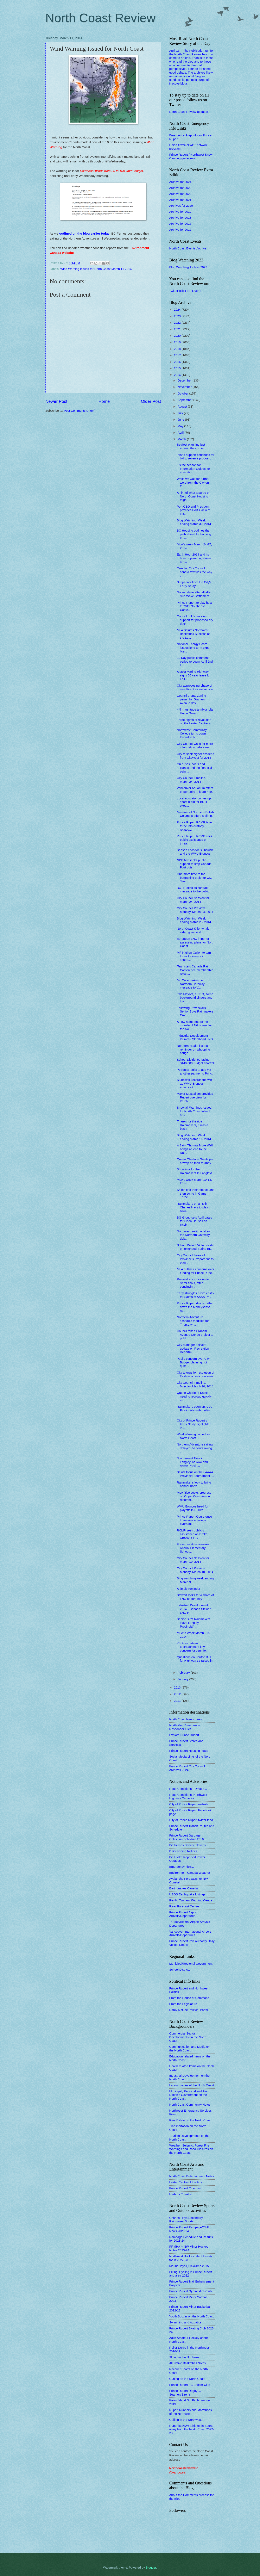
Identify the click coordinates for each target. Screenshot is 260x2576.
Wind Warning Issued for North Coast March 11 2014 (96, 269)
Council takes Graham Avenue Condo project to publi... (195, 1334)
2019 (178, 342)
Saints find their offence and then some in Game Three (195, 1193)
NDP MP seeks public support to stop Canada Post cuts (194, 864)
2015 (178, 368)
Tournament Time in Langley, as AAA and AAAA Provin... (192, 1462)
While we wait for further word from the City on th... (193, 482)
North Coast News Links (185, 1719)
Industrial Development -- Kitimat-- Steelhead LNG (195, 1037)
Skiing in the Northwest (185, 2357)
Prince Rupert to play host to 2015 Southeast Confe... (194, 606)
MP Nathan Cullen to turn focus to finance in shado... (194, 956)
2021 (178, 329)
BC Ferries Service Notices (187, 1845)
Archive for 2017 (180, 223)
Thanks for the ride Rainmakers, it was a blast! (192, 1125)
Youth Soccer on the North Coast (191, 2316)
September (185, 400)
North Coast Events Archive (188, 248)
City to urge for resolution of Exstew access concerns (195, 1374)
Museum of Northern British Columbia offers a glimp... (195, 814)
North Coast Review (100, 18)
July (181, 413)
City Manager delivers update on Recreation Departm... (193, 1348)
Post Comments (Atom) (80, 410)
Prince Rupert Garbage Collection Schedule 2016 (186, 1837)
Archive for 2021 (180, 200)
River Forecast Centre (184, 1906)
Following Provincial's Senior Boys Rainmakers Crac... (195, 1011)
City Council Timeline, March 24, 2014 (191, 779)
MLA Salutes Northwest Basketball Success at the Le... (193, 633)
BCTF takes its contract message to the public (193, 889)
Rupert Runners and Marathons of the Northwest (190, 2411)
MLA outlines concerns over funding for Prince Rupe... (195, 1271)
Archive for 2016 (180, 229)
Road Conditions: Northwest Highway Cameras (188, 1796)
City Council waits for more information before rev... (195, 745)
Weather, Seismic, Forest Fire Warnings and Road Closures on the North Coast (191, 2149)
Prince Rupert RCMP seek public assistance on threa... (194, 840)
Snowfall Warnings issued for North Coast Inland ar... (194, 1111)
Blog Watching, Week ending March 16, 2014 (194, 1137)
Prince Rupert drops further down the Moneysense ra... (195, 1307)
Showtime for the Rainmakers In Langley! (194, 1171)
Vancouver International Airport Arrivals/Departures (190, 1933)
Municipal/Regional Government (191, 1963)
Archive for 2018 (180, 217)
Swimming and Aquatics (185, 2322)
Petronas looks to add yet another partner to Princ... (195, 1071)
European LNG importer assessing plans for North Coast (195, 942)
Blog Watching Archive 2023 (188, 267)
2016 (178, 362)
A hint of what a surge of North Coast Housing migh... (193, 496)
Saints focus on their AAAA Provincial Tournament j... (195, 1474)
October (183, 393)
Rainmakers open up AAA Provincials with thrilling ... (194, 1410)
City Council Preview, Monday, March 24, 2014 (195, 910)
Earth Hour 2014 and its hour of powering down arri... (194, 558)
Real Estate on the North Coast (190, 2120)
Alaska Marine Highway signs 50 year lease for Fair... (193, 675)
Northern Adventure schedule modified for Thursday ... (193, 1320)
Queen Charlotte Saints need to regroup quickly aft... (194, 1396)
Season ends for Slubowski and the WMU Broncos (195, 851)
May (181, 426)
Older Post (151, 401)
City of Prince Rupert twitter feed (191, 1820)
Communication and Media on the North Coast (189, 2048)
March (182, 439)
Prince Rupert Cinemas (185, 2188)
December (185, 380)
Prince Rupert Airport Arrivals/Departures (183, 1914)
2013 (178, 1687)
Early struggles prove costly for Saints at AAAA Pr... (195, 1295)
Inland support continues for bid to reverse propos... (195, 456)
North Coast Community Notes (190, 2104)
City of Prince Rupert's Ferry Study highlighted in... (194, 1424)
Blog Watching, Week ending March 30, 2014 (194, 522)
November (185, 387)
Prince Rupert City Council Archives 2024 (187, 1768)
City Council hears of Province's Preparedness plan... (195, 1259)
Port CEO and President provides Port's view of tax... (193, 510)
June (181, 419)
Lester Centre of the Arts (185, 2182)
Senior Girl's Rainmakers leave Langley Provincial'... (193, 1622)
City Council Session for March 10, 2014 (193, 1559)
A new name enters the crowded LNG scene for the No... (194, 1025)
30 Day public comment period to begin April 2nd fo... (195, 661)
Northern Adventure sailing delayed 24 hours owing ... (195, 1448)
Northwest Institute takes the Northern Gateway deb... (193, 1235)
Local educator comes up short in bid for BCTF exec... (194, 802)
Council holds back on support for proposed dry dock (195, 620)
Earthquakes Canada (183, 1888)
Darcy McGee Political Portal (188, 2010)
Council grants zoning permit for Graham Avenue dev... (191, 699)
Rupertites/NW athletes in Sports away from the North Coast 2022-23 (191, 2429)
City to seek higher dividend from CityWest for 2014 (195, 755)
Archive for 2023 (180, 188)
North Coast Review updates (188, 111)
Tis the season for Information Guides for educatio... (193, 468)
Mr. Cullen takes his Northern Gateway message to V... (190, 984)
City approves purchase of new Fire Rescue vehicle (195, 687)
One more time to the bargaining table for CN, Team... (194, 877)
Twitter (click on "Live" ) (185, 290)
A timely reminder (188, 1588)
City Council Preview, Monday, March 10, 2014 (195, 1570)
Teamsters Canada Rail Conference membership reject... (195, 970)
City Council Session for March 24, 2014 (193, 899)
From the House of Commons (189, 1998)
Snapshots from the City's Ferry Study (194, 584)
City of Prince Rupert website (189, 1804)
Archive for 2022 (180, 194)
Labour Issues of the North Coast (191, 2085)
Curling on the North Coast (187, 2378)
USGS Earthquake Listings (187, 1894)
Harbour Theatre (180, 2194)
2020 (178, 335)
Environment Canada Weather (189, 1872)
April (181, 432)
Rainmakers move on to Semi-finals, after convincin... (193, 1283)
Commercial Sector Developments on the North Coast (187, 2037)
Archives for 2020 (181, 205)
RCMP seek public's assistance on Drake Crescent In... (192, 1534)
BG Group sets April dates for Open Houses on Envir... (194, 1221)
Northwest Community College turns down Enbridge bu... (192, 733)
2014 (178, 375)
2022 (178, 322)
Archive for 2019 (180, 211)
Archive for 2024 (180, 182)
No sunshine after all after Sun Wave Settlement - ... (195, 594)
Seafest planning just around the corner (191, 446)
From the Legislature (183, 2004)
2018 (178, 349)
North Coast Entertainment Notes (191, 2176)
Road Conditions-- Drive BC (188, 1788)
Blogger (151, 2567)
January (183, 1679)
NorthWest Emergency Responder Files (184, 1727)
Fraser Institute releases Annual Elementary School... (193, 1548)
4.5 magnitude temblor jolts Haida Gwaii (195, 711)
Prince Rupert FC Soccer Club (189, 2384)
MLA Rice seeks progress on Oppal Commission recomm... (194, 1496)
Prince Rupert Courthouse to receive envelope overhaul (194, 1520)
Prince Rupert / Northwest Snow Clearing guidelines (191, 156)
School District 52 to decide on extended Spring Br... (195, 1247)
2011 (178, 1700)
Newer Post (56, 401)
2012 (178, 1694)
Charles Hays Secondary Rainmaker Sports (186, 2219)
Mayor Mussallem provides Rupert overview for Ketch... (195, 1097)
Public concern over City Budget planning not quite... (193, 1362)
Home (104, 401)
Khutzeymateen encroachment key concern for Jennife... (192, 1647)
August (183, 406)
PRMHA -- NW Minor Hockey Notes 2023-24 (188, 2248)
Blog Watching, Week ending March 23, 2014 (194, 920)
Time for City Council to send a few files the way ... (194, 572)
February (184, 1672)
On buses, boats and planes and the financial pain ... (194, 767)
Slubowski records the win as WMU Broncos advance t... (194, 1083)
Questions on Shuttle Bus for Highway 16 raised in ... (195, 1660)
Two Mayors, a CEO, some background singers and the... (195, 997)
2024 (178, 309)
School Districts (179, 1969)
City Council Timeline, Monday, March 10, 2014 (195, 1384)
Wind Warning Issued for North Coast (193, 1436)
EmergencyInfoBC (181, 1866)
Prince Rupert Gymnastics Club (190, 2291)
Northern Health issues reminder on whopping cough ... (193, 1049)
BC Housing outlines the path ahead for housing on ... (194, 534)
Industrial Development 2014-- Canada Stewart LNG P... (194, 1609)
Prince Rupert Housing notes (188, 1750)
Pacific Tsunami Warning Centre (191, 1900)
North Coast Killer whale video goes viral (193, 930)
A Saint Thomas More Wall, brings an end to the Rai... (195, 1149)
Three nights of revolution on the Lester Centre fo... (195, 721)
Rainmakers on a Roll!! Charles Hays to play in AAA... (194, 1207)
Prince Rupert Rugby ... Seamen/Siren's (185, 2392)
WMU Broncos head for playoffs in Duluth (192, 1508)
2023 (178, 316)
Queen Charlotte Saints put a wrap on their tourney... (195, 1161)
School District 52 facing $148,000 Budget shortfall (196, 1061)
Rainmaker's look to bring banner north (194, 1484)
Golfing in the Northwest (185, 2419)
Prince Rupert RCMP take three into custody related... (194, 826)
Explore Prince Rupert (184, 1735)
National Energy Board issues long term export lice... (194, 647)
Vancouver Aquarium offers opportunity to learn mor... (195, 789)
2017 (178, 355)
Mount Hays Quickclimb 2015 (189, 2266)
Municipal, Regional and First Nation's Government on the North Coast (189, 2095)
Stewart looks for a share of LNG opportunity (195, 1596)
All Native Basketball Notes (187, 2363)
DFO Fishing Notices (183, 1851)
